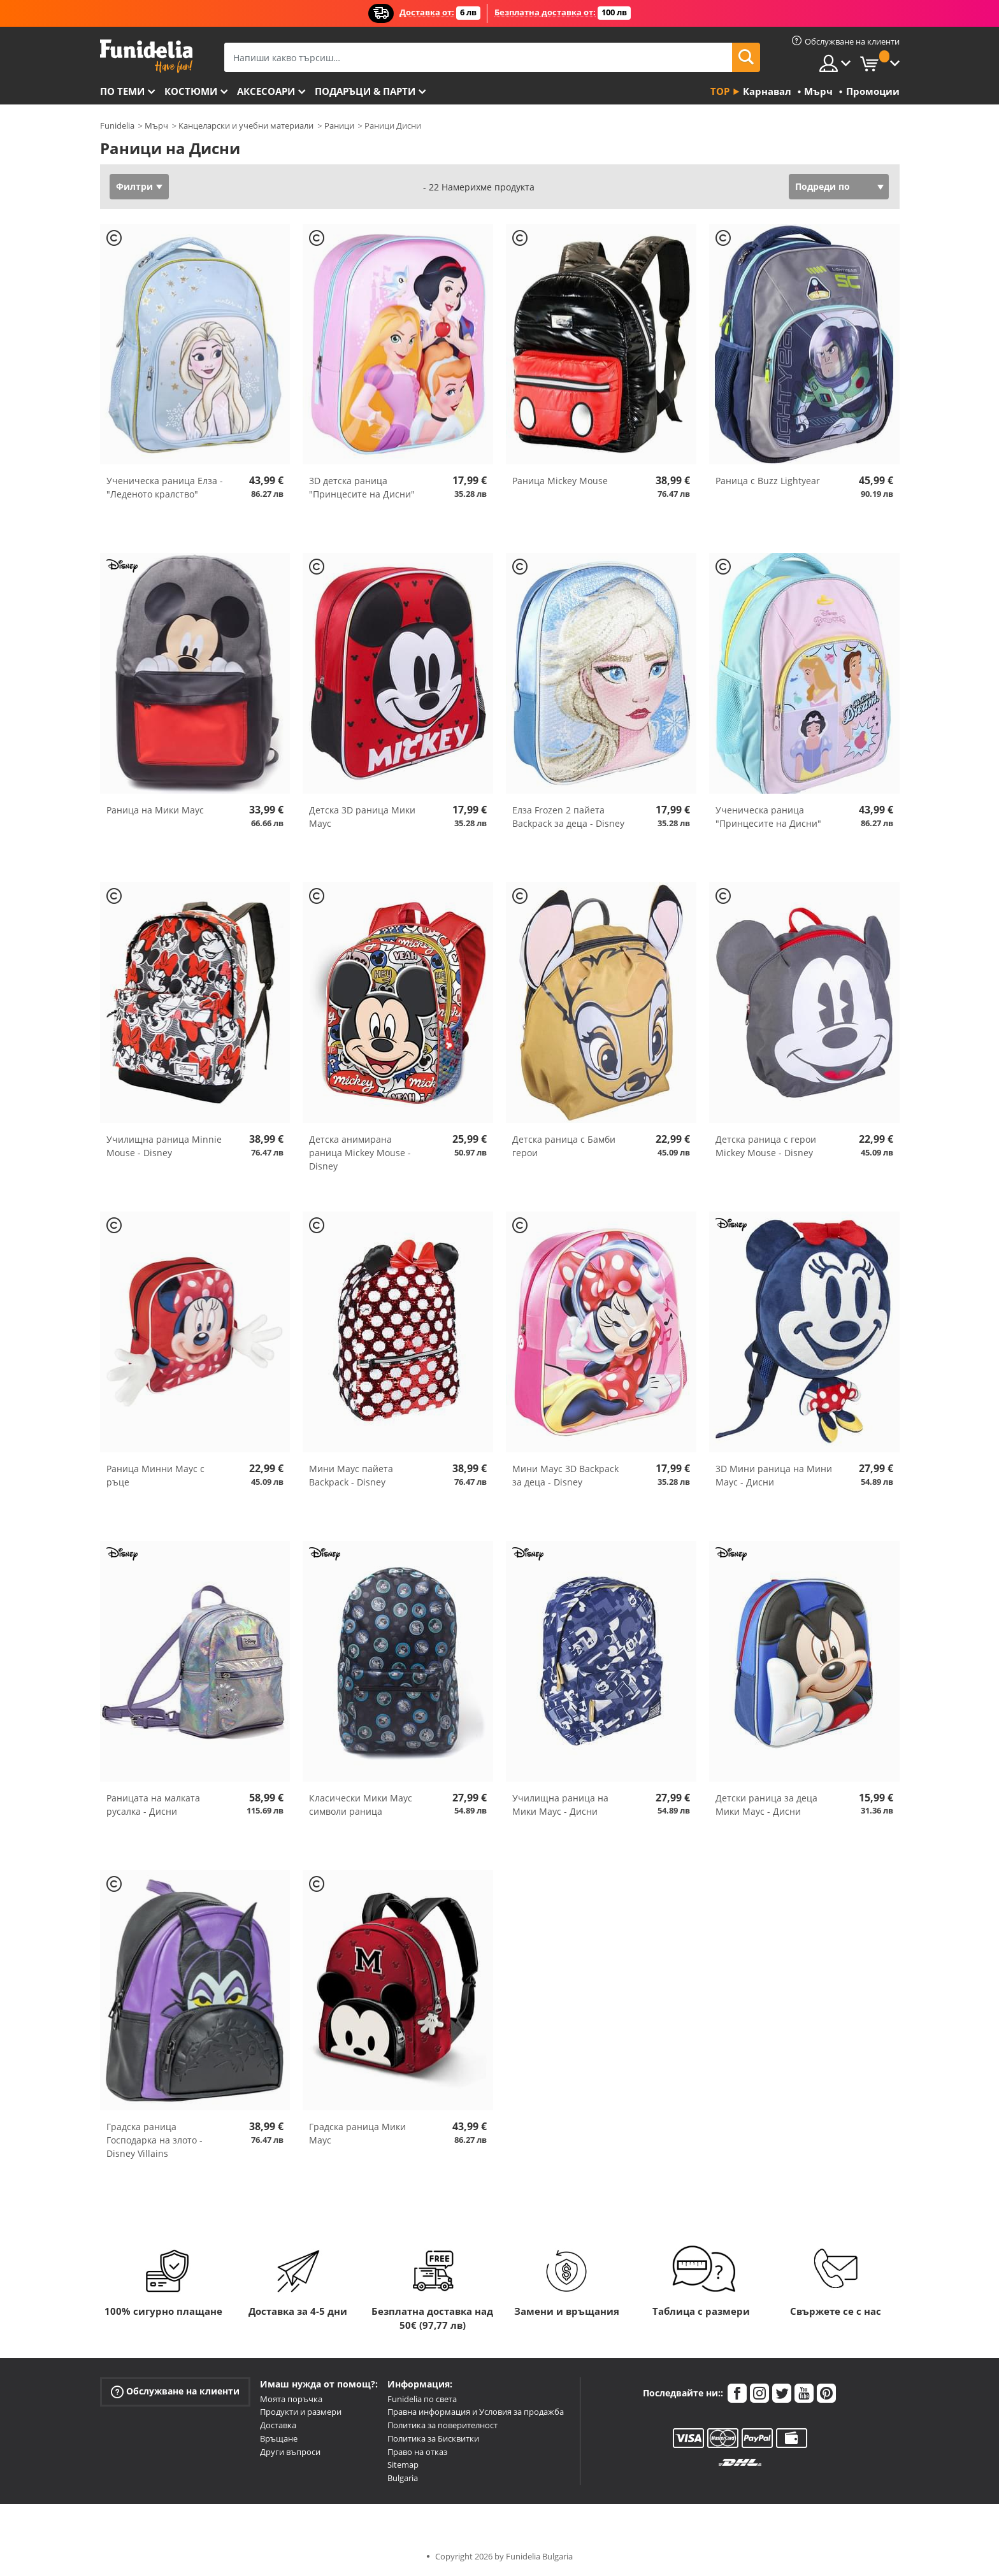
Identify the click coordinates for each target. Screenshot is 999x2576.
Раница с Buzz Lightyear (767, 481)
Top (719, 91)
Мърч (156, 125)
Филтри (134, 186)
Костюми (190, 91)
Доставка (278, 2425)
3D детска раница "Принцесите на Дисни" (362, 487)
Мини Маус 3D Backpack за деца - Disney (565, 1475)
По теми (122, 91)
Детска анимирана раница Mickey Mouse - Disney (360, 1152)
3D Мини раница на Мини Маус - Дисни (773, 1475)
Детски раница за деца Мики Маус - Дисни (766, 1804)
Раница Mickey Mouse (560, 481)
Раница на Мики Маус (155, 810)
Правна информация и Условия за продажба (475, 2411)
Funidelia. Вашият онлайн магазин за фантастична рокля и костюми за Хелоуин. (146, 56)
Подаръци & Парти (365, 91)
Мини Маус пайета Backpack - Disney (351, 1475)
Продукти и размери (300, 2411)
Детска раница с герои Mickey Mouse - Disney (765, 1146)
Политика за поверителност (442, 2425)
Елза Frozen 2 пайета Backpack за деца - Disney (568, 816)
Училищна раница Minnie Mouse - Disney (164, 1146)
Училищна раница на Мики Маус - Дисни (560, 1804)
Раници (339, 125)
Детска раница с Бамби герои (563, 1146)
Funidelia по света (422, 2399)
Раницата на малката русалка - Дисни (153, 1804)
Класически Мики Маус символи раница (360, 1804)
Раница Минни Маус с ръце (155, 1475)
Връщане (279, 2438)
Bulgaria (402, 2478)
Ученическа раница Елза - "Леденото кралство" (164, 487)
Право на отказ (417, 2452)
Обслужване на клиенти (175, 2391)
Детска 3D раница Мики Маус (362, 816)
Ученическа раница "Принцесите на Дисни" (768, 816)
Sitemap (403, 2464)
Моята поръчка (291, 2399)
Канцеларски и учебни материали (245, 125)
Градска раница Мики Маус (357, 2133)
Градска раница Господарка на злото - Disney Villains (154, 2140)
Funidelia (117, 125)
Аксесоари (266, 91)
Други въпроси (290, 2452)
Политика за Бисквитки (433, 2438)
